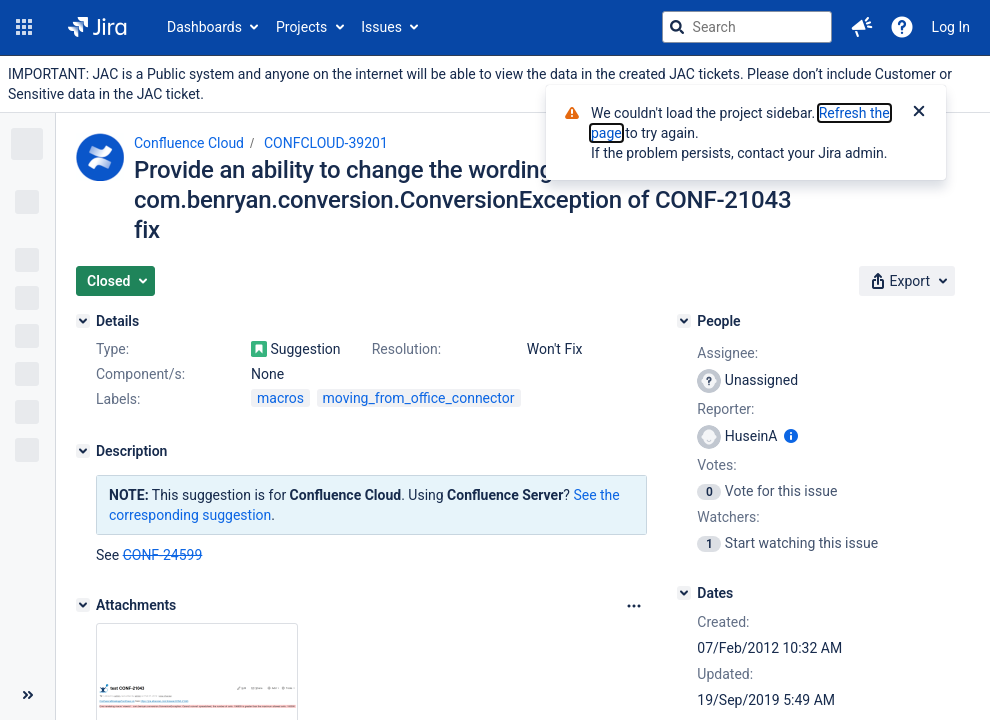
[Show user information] (791, 436)
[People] (684, 321)
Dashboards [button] (204, 27)
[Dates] (684, 593)
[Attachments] (83, 605)
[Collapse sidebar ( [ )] (27, 695)
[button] (24, 27)
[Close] (919, 113)
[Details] (83, 321)
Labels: (118, 399)
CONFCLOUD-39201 (326, 143)
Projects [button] (301, 27)
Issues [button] (381, 27)
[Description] (83, 451)
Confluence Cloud (189, 143)
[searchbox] (747, 27)
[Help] (902, 27)
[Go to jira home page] (97, 27)
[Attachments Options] (634, 606)
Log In (951, 27)
